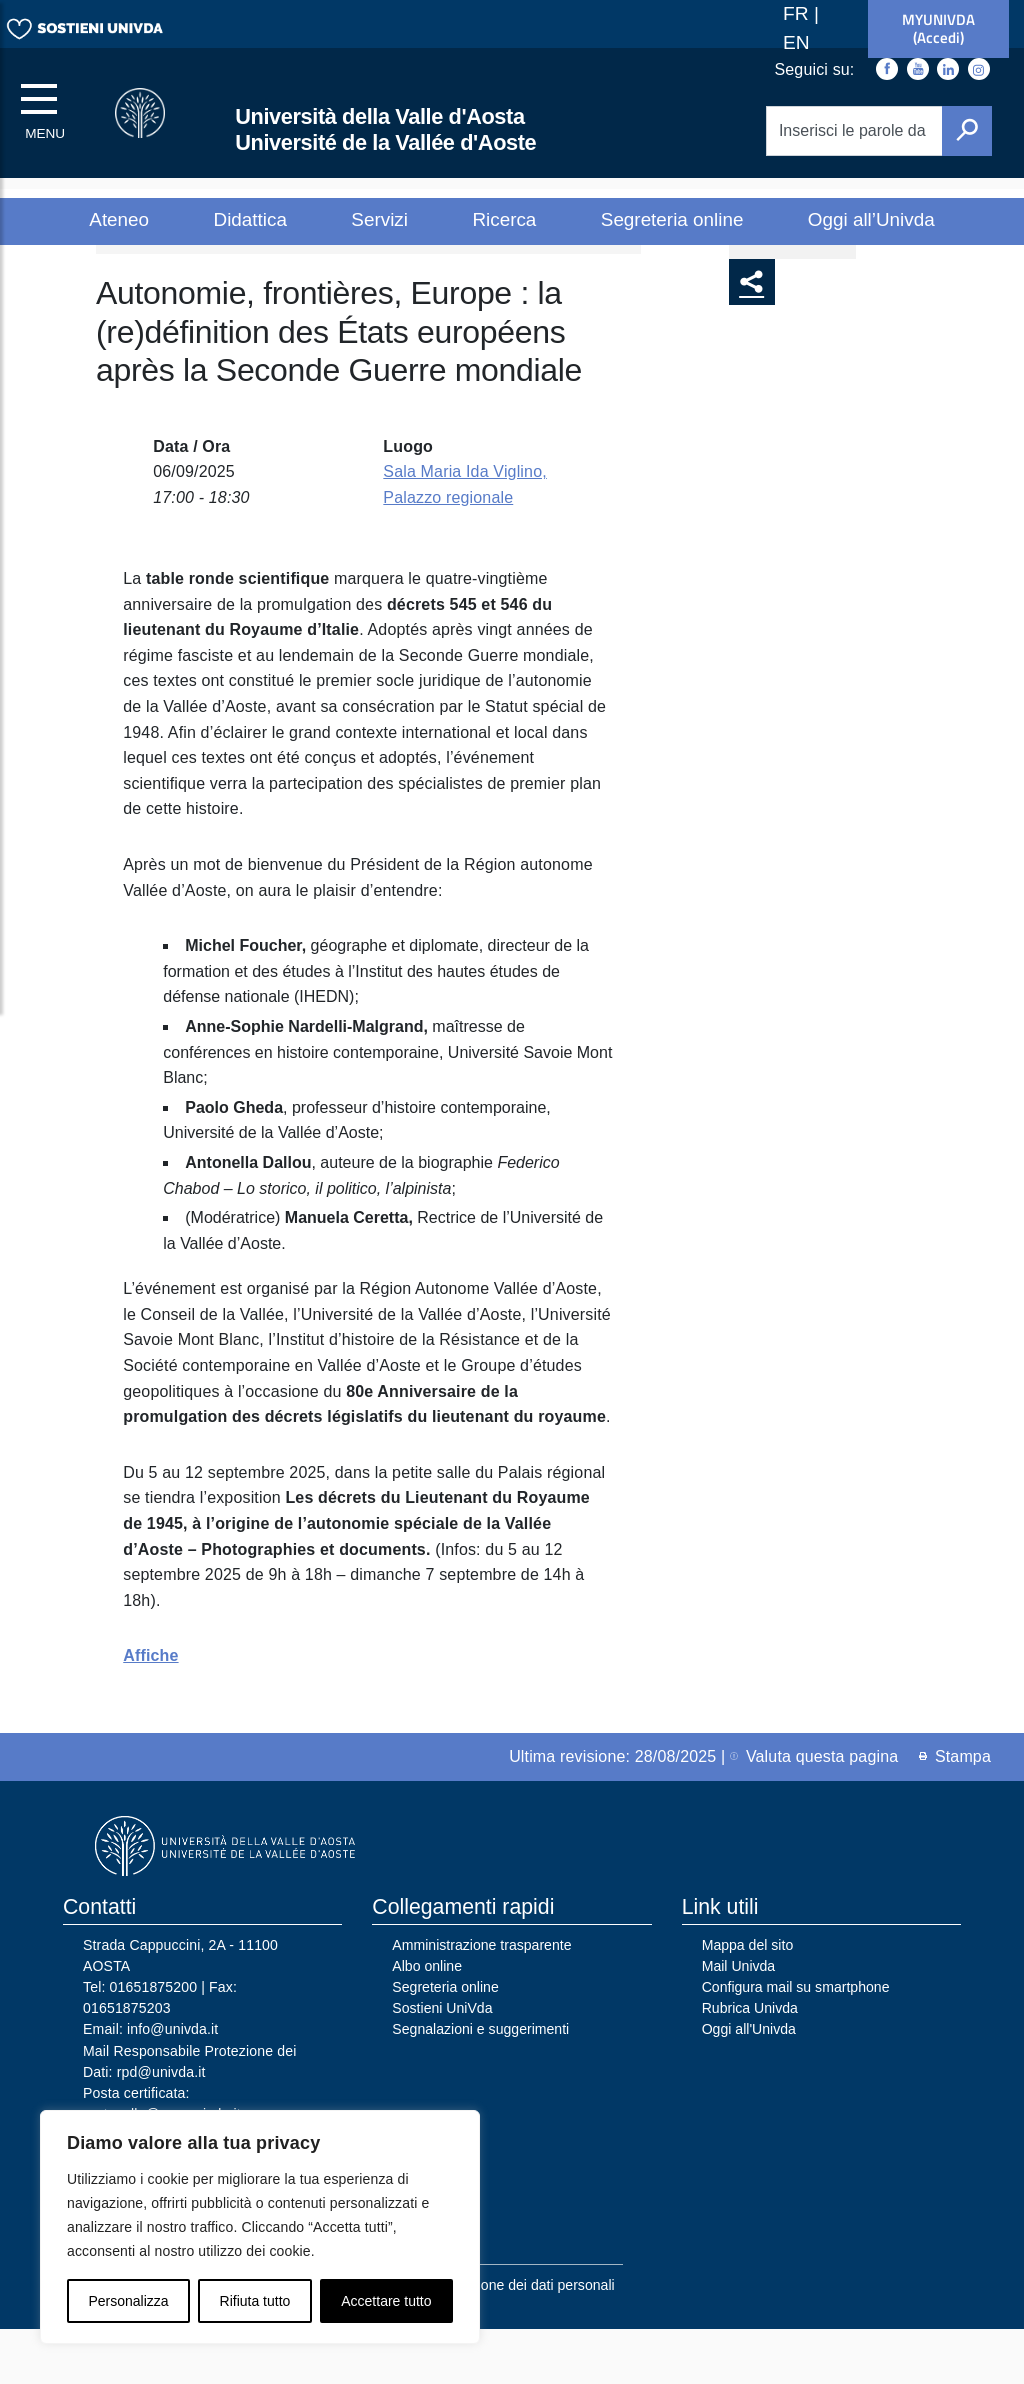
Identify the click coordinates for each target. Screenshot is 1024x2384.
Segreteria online (672, 219)
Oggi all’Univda (871, 219)
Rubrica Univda (750, 2064)
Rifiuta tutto (255, 2301)
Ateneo (119, 219)
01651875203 (127, 2064)
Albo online (427, 2022)
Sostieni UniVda (442, 2064)
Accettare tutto (386, 2301)
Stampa (955, 1812)
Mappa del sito (748, 2001)
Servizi (379, 219)
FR (798, 13)
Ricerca (504, 219)
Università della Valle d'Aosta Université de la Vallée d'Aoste (385, 129)
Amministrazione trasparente (481, 2001)
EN (796, 42)
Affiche (150, 1711)
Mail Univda (739, 2022)
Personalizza (128, 2301)
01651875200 (154, 2043)
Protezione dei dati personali (526, 2341)
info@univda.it (172, 2085)
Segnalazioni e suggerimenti (480, 2085)
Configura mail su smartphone (796, 2043)
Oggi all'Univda (749, 2085)
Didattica (250, 219)
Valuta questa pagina (814, 1812)
